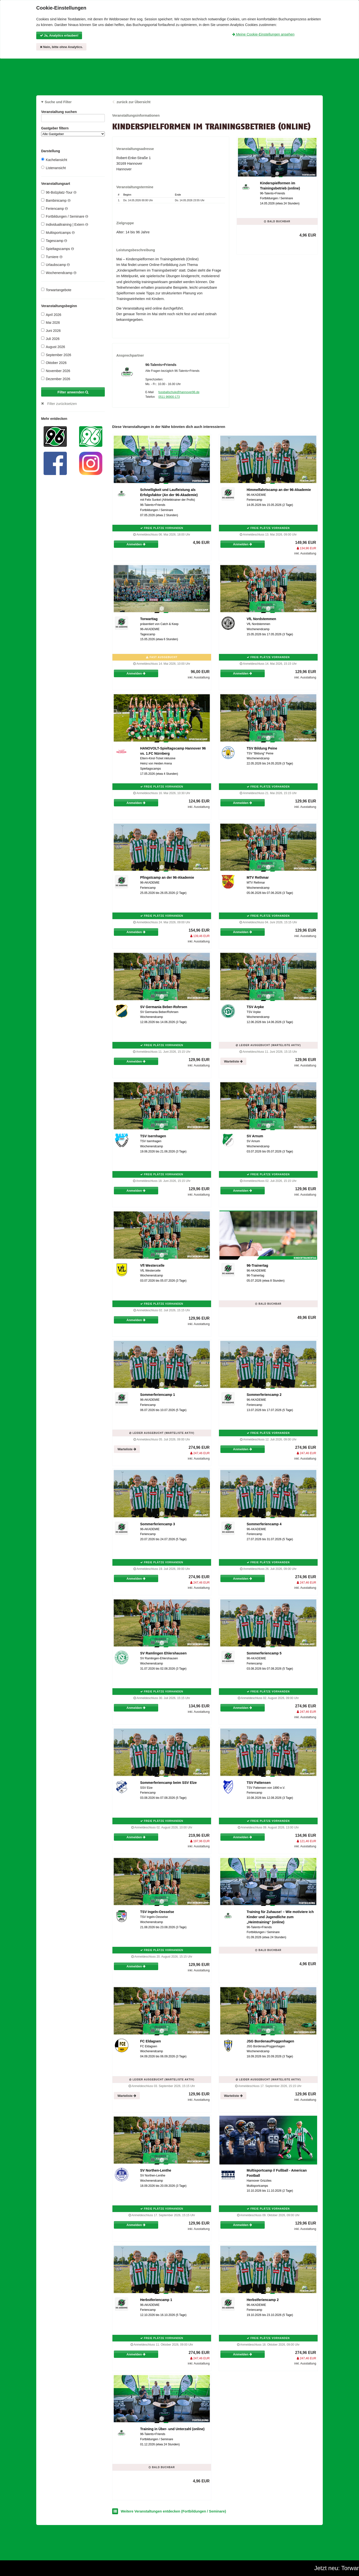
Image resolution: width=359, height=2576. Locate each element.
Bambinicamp (56, 200)
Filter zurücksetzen (62, 404)
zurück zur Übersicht (133, 102)
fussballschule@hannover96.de (179, 392)
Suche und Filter (58, 102)
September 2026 (56, 355)
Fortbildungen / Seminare (64, 216)
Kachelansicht (54, 160)
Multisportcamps (58, 232)
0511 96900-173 (169, 397)
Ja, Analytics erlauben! (59, 35)
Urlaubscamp (55, 265)
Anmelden (136, 544)
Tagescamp (54, 240)
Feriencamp (54, 208)
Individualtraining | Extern (64, 224)
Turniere (51, 257)
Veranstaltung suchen (73, 112)
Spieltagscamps (57, 249)
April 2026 (51, 315)
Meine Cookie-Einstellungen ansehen (263, 34)
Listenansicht (53, 168)
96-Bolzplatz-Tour (58, 192)
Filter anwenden (73, 392)
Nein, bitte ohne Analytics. (61, 47)
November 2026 (55, 371)
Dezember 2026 (55, 379)
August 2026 (53, 347)
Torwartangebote (56, 290)
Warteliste (233, 1061)
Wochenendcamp (58, 273)
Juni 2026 (51, 330)
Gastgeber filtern (73, 131)
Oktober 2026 (54, 363)
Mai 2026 (50, 322)
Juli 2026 (50, 339)
